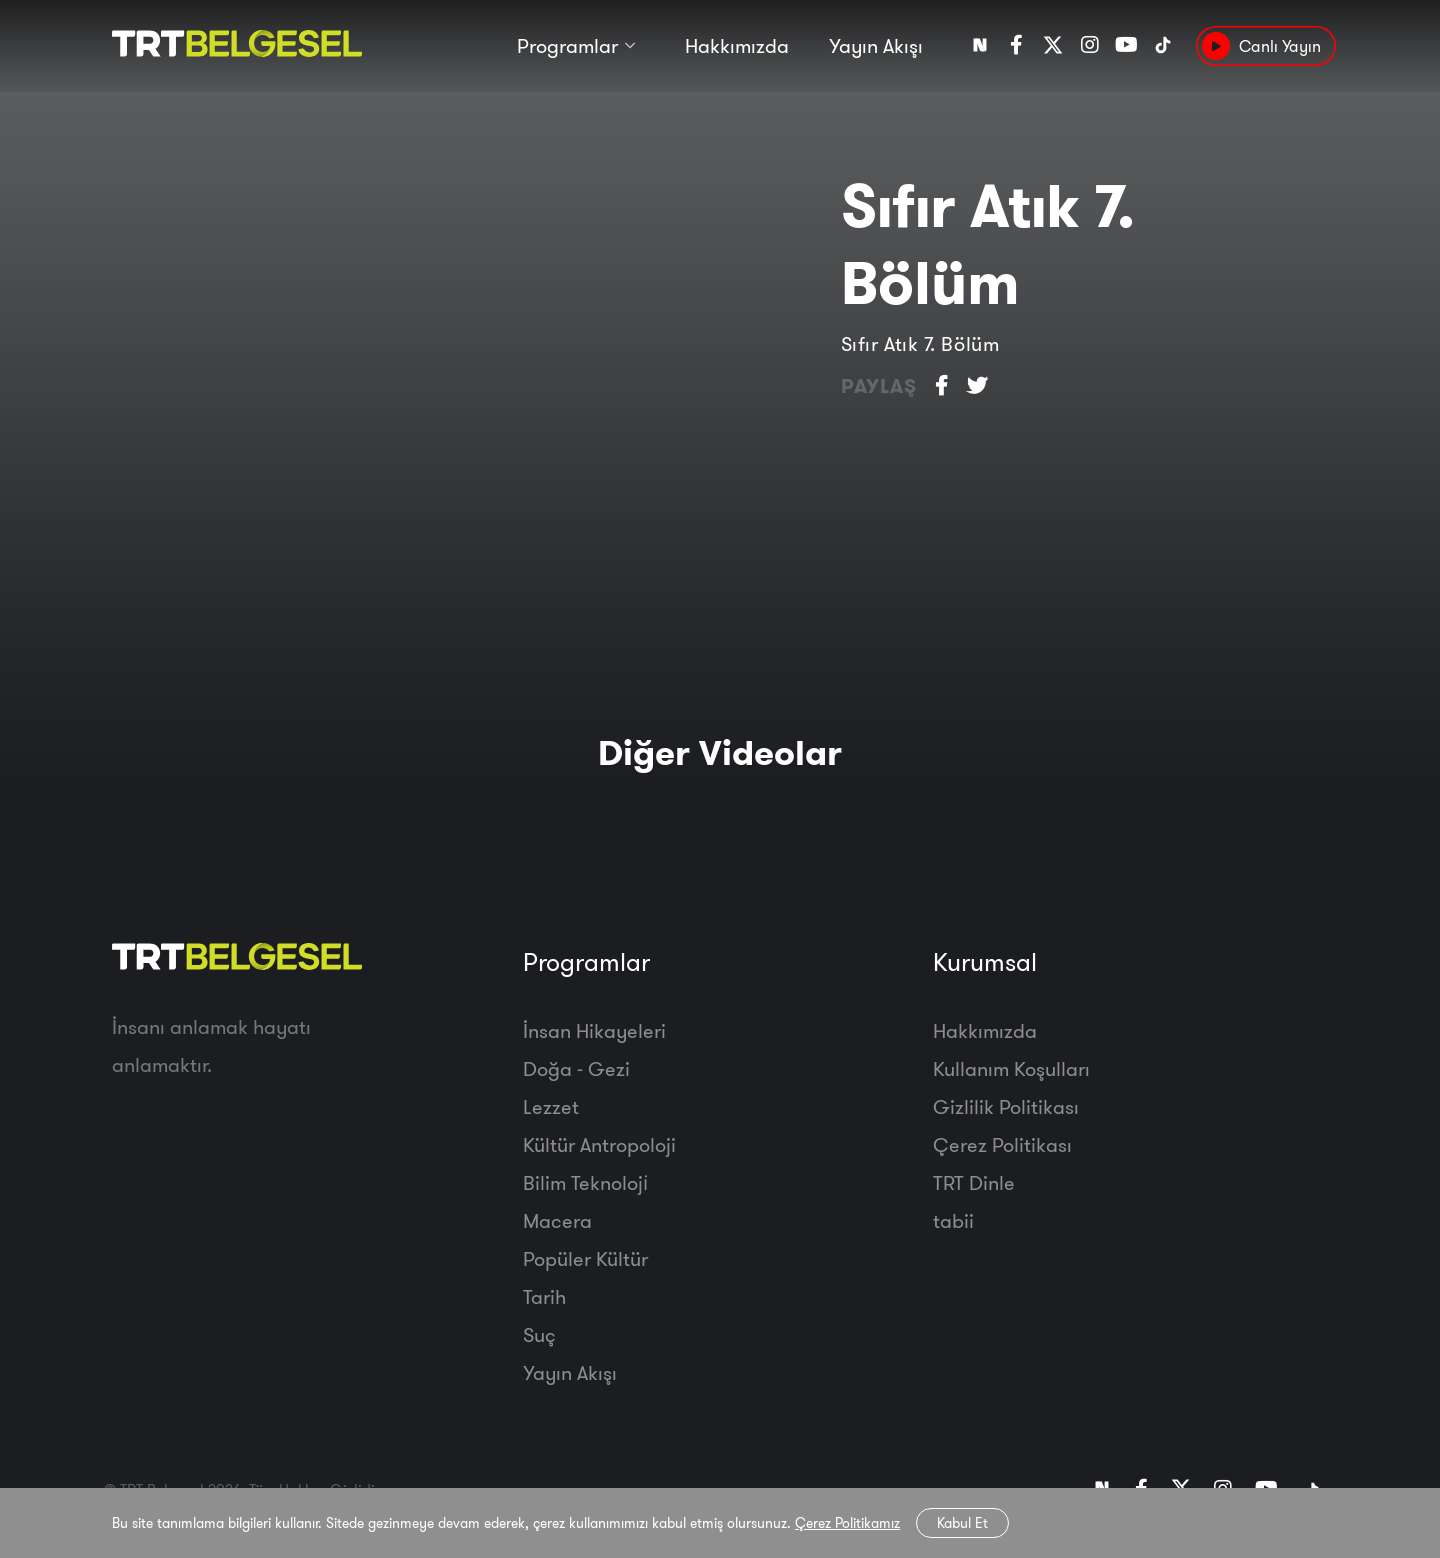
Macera (557, 1220)
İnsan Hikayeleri (594, 1030)
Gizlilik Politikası (1006, 1106)
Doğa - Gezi (576, 1068)
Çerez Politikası (1002, 1144)
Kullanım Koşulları (1011, 1068)
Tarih (544, 1296)
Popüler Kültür (585, 1258)
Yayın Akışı (876, 47)
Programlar (567, 47)
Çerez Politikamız (847, 1523)
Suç (539, 1334)
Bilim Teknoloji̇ (585, 1182)
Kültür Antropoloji (599, 1144)
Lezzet (551, 1106)
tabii (953, 1220)
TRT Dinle (974, 1182)
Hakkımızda (737, 47)
